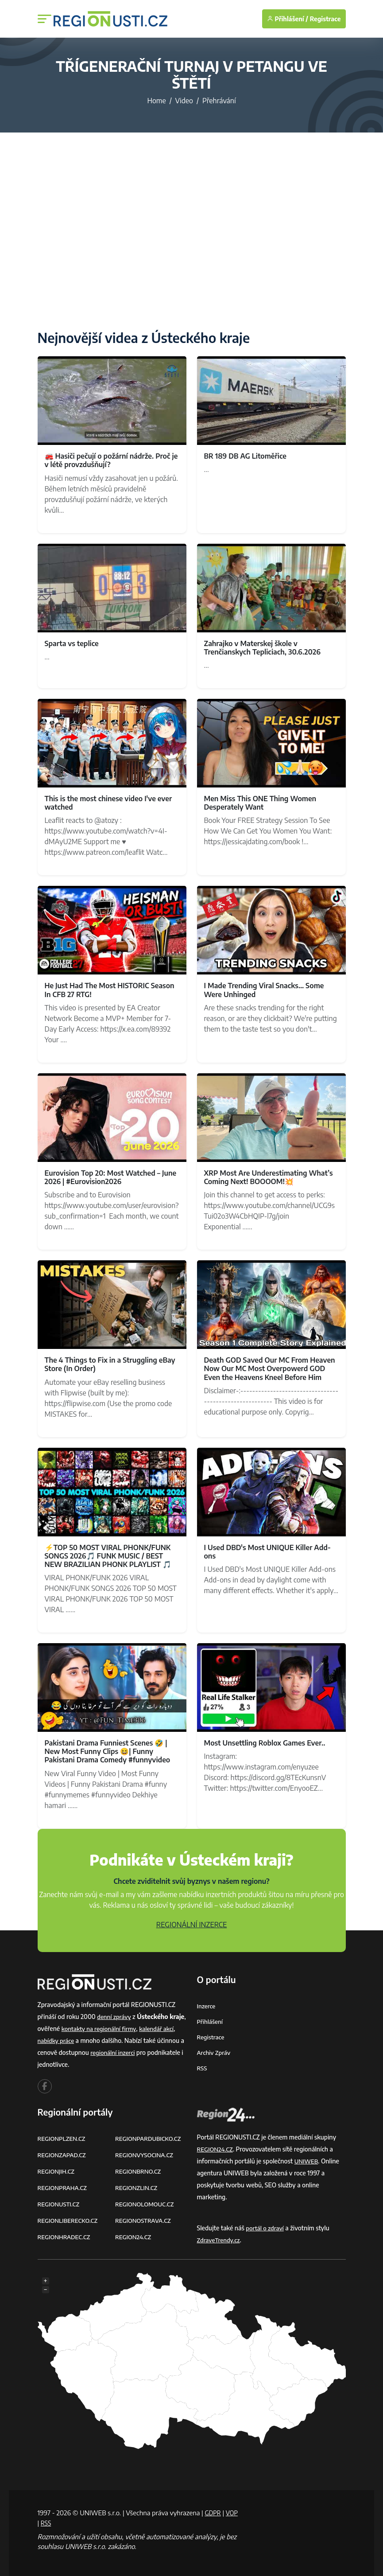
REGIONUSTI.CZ (60, 2204)
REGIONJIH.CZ (57, 2171)
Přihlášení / (287, 19)
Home (156, 100)
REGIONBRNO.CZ (139, 2171)
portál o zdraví (266, 2228)
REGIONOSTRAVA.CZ (144, 2220)
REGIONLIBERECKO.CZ (69, 2220)
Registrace (325, 19)
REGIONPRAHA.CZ (64, 2187)
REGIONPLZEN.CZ (63, 2138)
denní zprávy (115, 2016)
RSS (202, 2068)
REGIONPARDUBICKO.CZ (150, 2138)
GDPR (213, 2513)
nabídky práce (70, 2040)
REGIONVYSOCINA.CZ (146, 2155)
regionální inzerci (142, 2052)
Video (184, 100)
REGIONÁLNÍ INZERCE (191, 1924)
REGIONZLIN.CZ (137, 2187)
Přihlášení (210, 2021)
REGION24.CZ (134, 2237)
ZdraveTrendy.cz (220, 2240)
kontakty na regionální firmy (118, 2028)
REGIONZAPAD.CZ (63, 2155)
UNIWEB (307, 2161)
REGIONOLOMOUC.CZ (146, 2204)
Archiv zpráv (214, 2052)
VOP (44, 2523)
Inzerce (207, 2006)
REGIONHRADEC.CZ (65, 2237)
